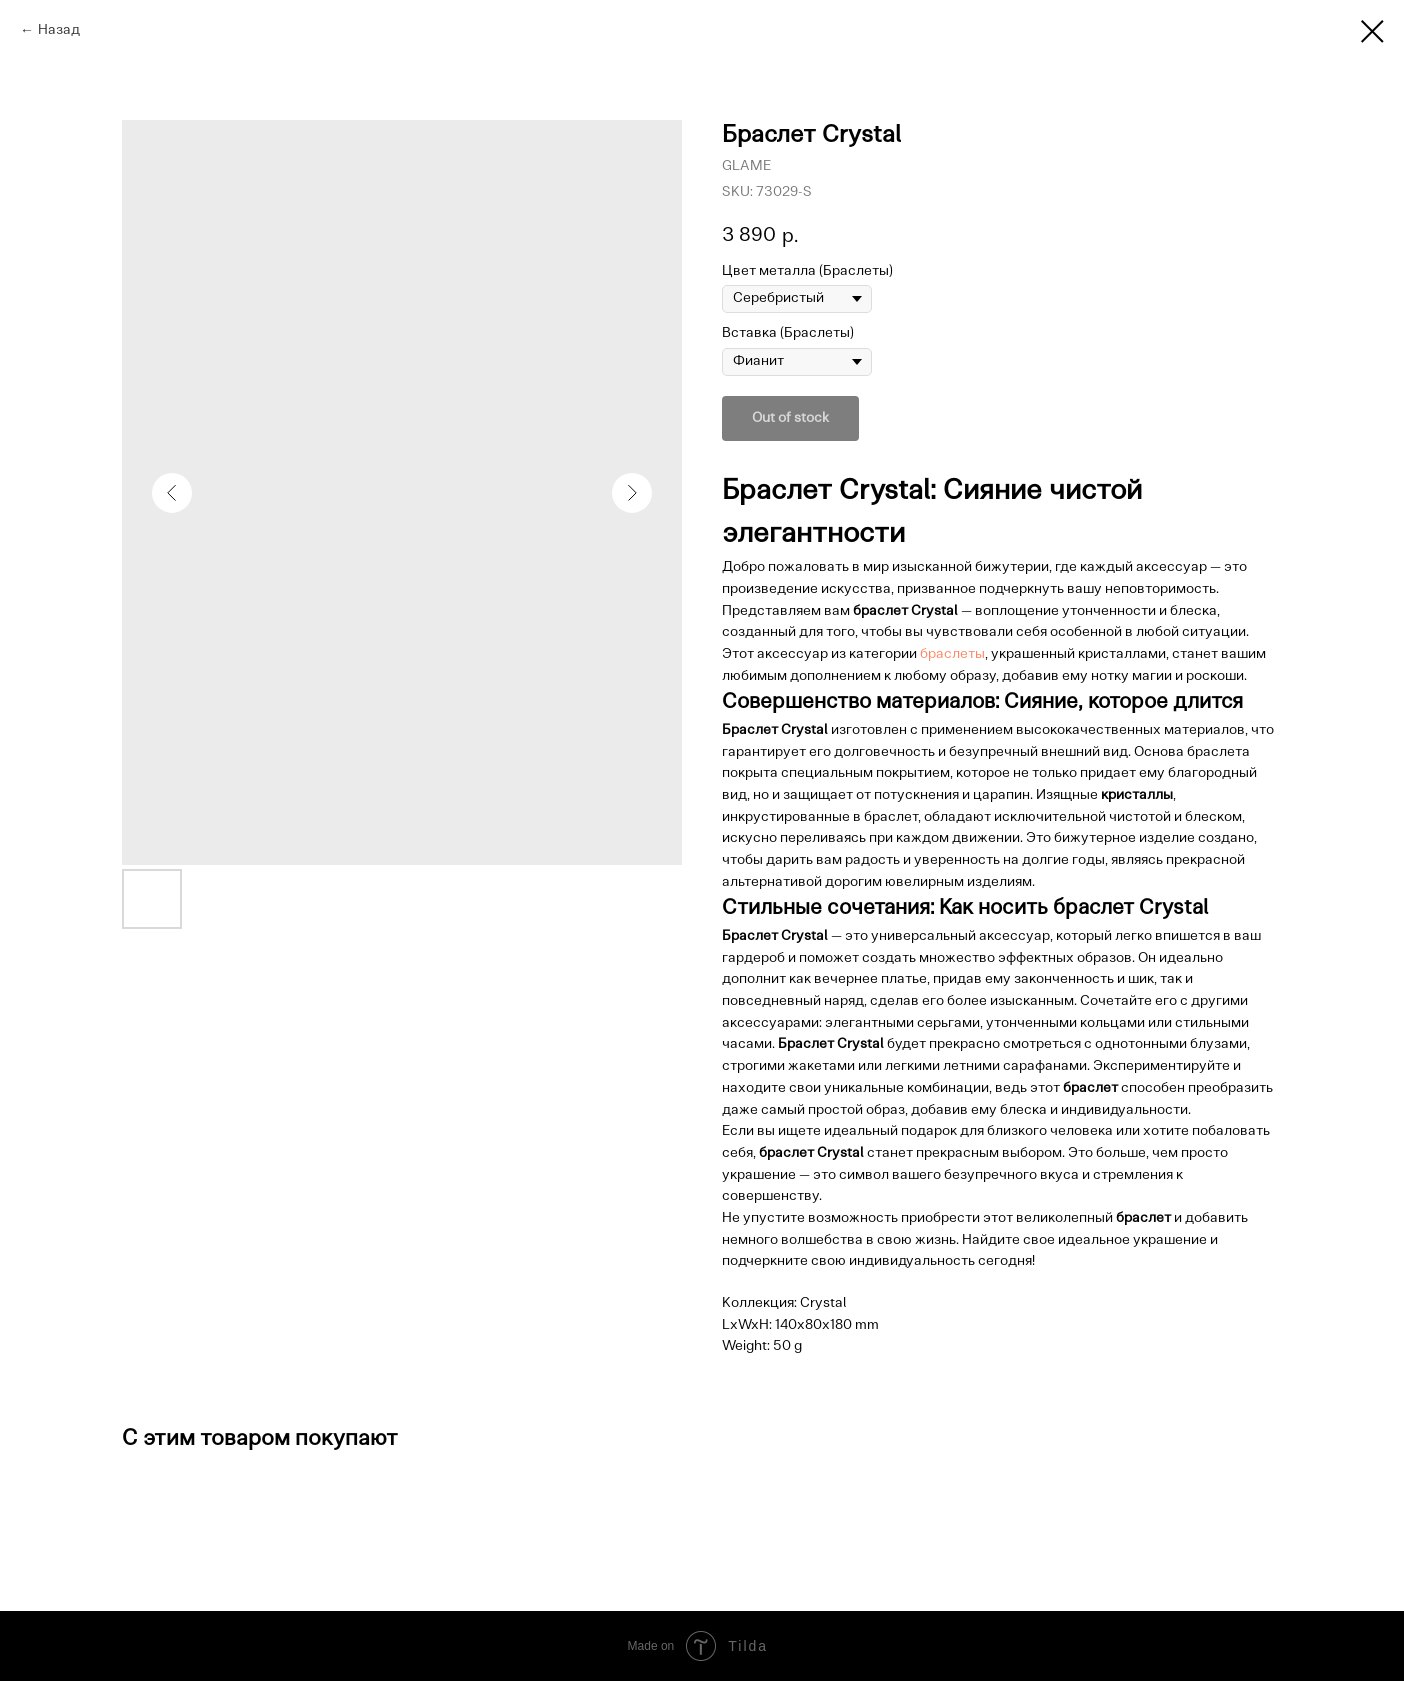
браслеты (952, 654)
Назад (59, 30)
